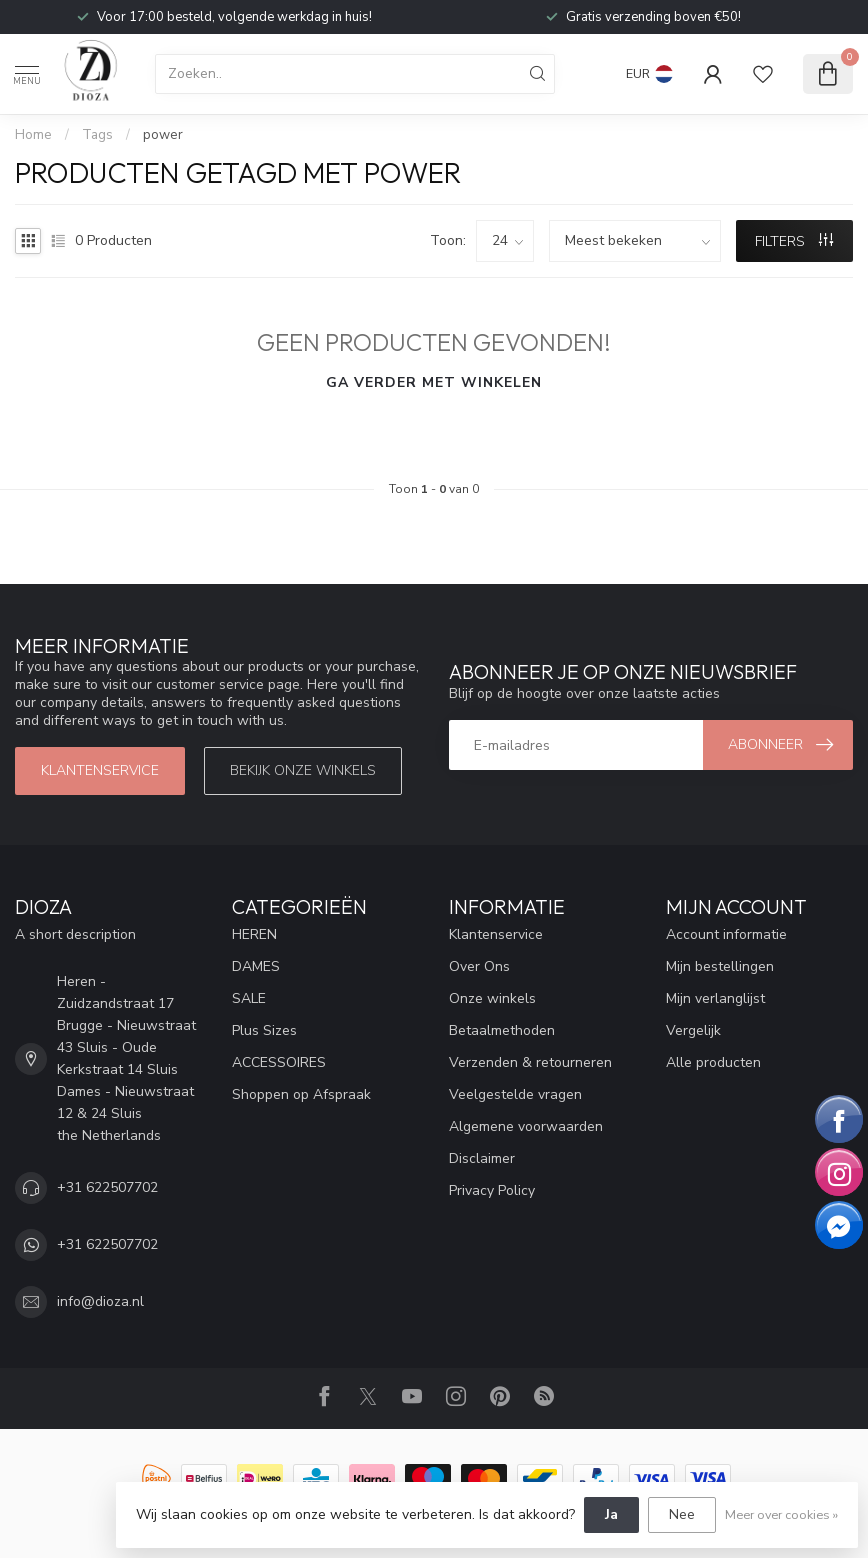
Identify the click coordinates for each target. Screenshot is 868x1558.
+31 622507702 (107, 1187)
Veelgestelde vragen (515, 1094)
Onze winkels (492, 998)
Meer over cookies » (781, 1514)
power (163, 135)
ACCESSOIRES (279, 1062)
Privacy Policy (492, 1190)
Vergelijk (693, 1030)
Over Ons (479, 966)
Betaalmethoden (502, 1030)
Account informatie (726, 934)
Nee (682, 1514)
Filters (794, 241)
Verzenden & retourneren (530, 1062)
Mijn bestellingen (720, 966)
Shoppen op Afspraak (301, 1094)
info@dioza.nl (100, 1301)
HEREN (254, 934)
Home (33, 135)
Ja (611, 1514)
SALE (249, 998)
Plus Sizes (264, 1030)
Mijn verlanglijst (715, 998)
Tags (97, 135)
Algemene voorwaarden (526, 1126)
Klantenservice (100, 770)
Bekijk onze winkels (303, 770)
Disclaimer (482, 1158)
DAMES (256, 966)
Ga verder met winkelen (434, 382)
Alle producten (713, 1062)
